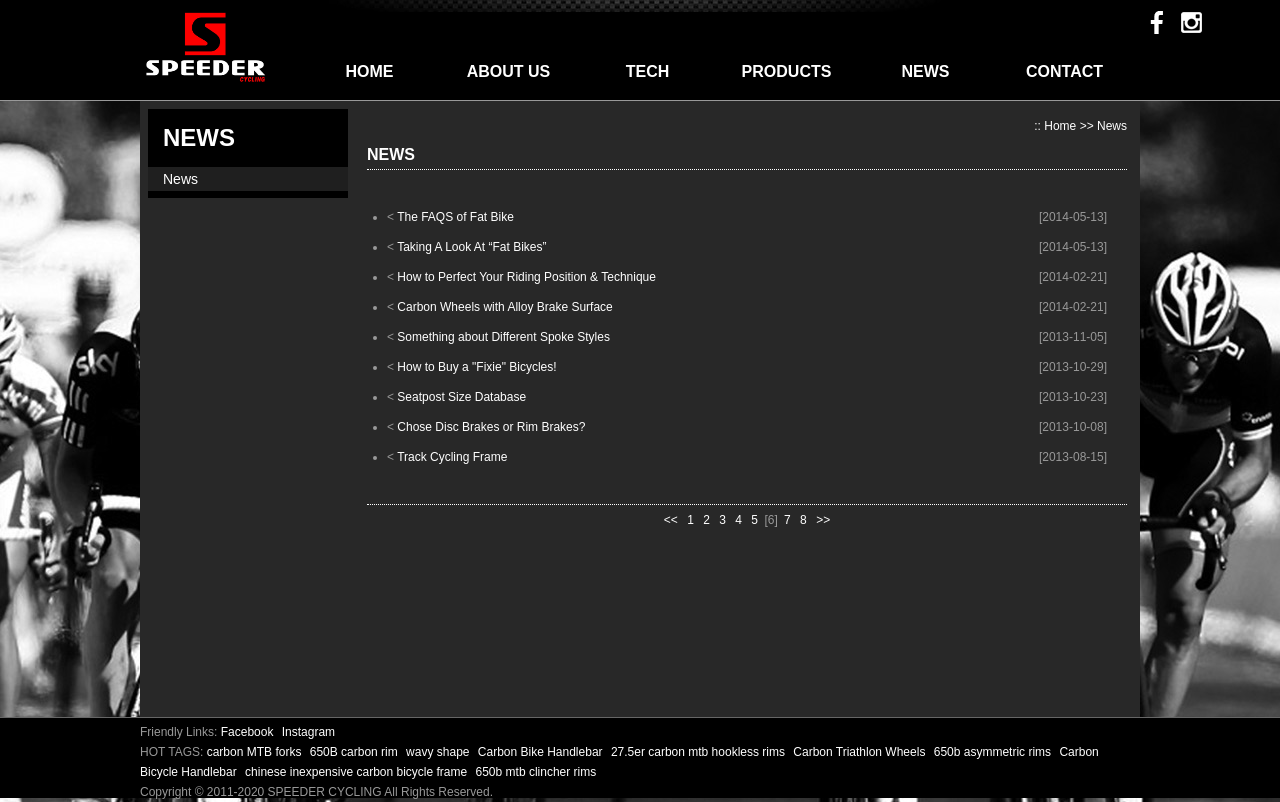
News (180, 179)
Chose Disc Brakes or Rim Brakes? (491, 427)
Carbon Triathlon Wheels (860, 752)
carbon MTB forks (256, 752)
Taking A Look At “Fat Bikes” (471, 247)
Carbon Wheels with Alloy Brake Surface (504, 307)
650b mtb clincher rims (536, 772)
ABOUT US (509, 71)
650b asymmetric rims (994, 752)
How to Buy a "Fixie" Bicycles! (476, 367)
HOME (370, 71)
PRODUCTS (787, 71)
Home (1060, 126)
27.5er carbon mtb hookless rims (699, 752)
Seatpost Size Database (461, 397)
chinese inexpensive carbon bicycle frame (357, 772)
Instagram (308, 732)
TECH (648, 71)
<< (671, 520)
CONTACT (1064, 71)
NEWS (926, 71)
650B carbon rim (355, 752)
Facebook (247, 732)
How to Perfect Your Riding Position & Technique (526, 277)
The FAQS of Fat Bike (455, 217)
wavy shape (439, 752)
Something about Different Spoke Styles (503, 337)
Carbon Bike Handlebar (542, 752)
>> (823, 520)
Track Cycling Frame (452, 457)
